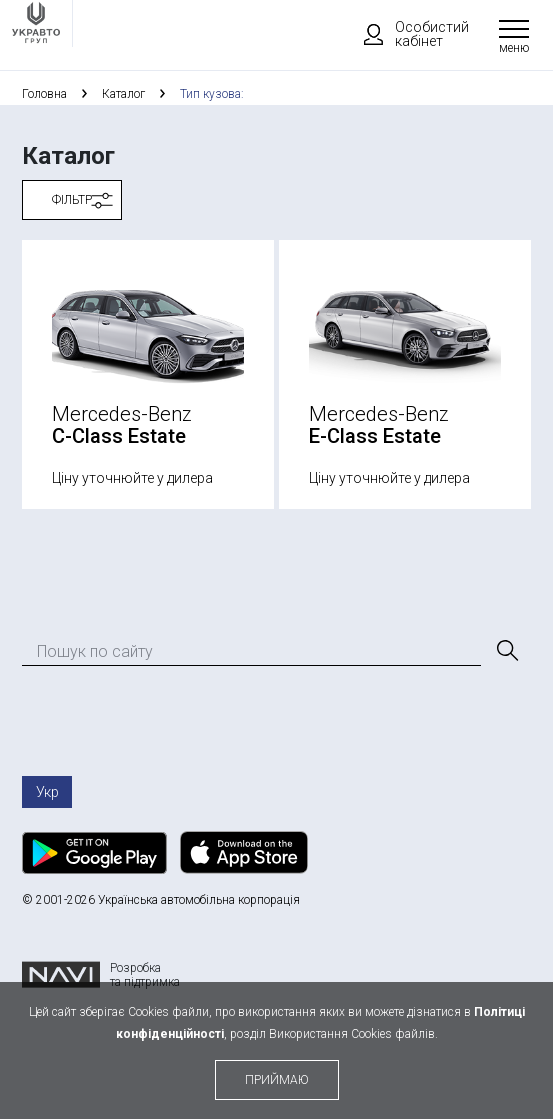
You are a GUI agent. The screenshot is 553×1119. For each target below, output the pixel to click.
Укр (47, 792)
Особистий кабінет (407, 34)
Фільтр (72, 200)
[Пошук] (506, 651)
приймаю (277, 1080)
